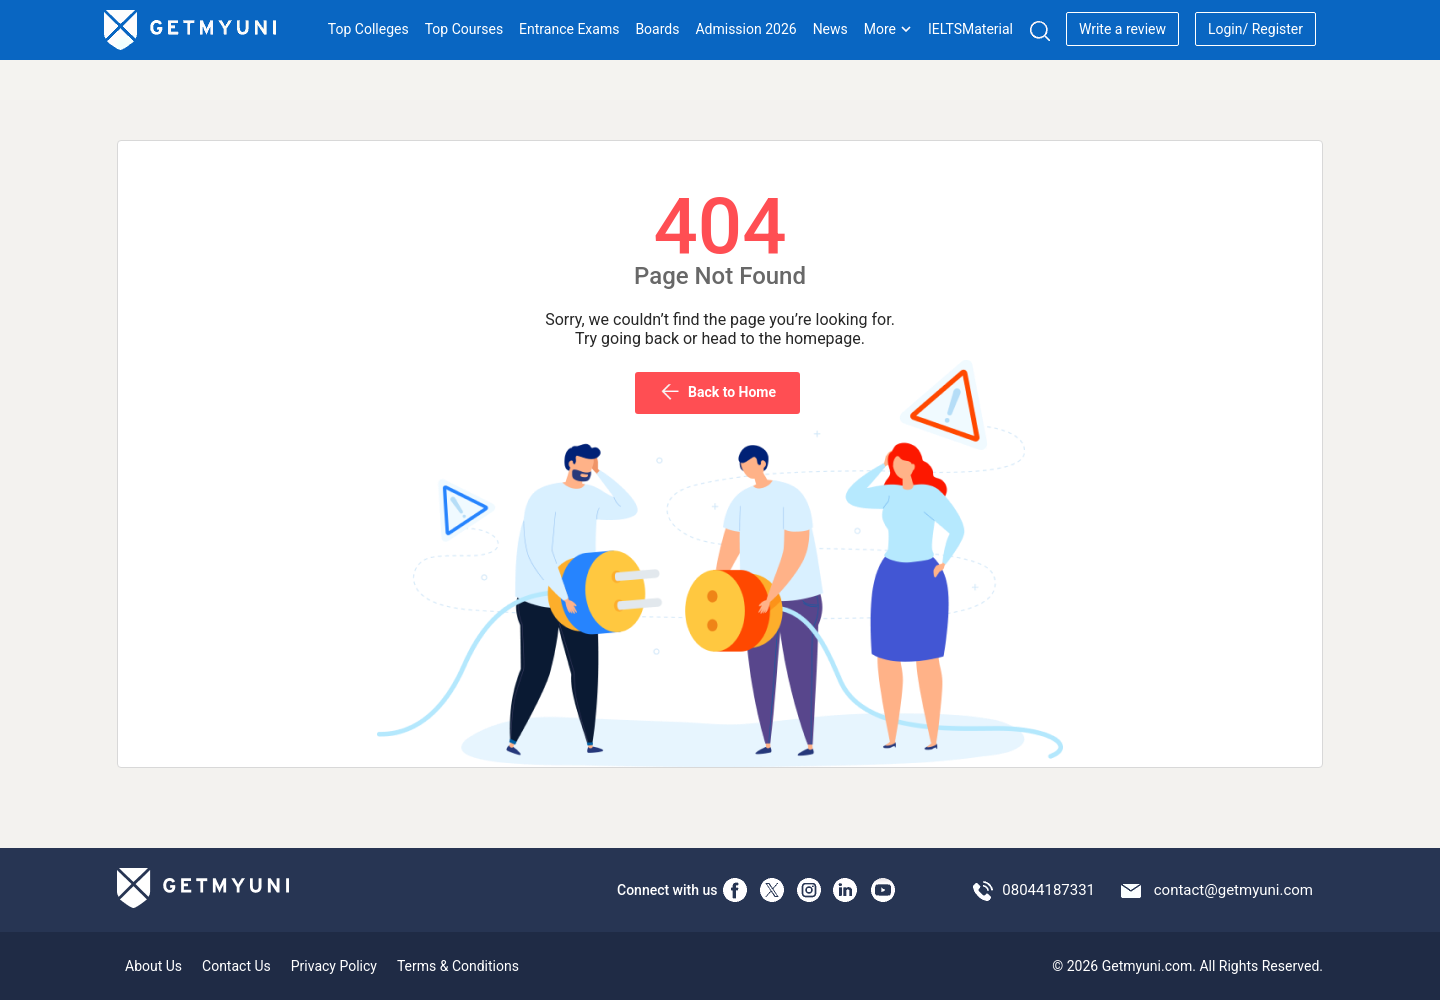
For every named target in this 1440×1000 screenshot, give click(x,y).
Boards (657, 29)
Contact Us (236, 966)
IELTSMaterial (970, 29)
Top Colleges (368, 29)
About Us (153, 966)
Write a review (1122, 29)
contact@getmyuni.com (1233, 890)
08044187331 (1048, 890)
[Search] (1039, 30)
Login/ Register (1255, 29)
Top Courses (464, 29)
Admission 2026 (745, 29)
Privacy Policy (334, 966)
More (888, 29)
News (830, 29)
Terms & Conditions (458, 966)
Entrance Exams (569, 29)
